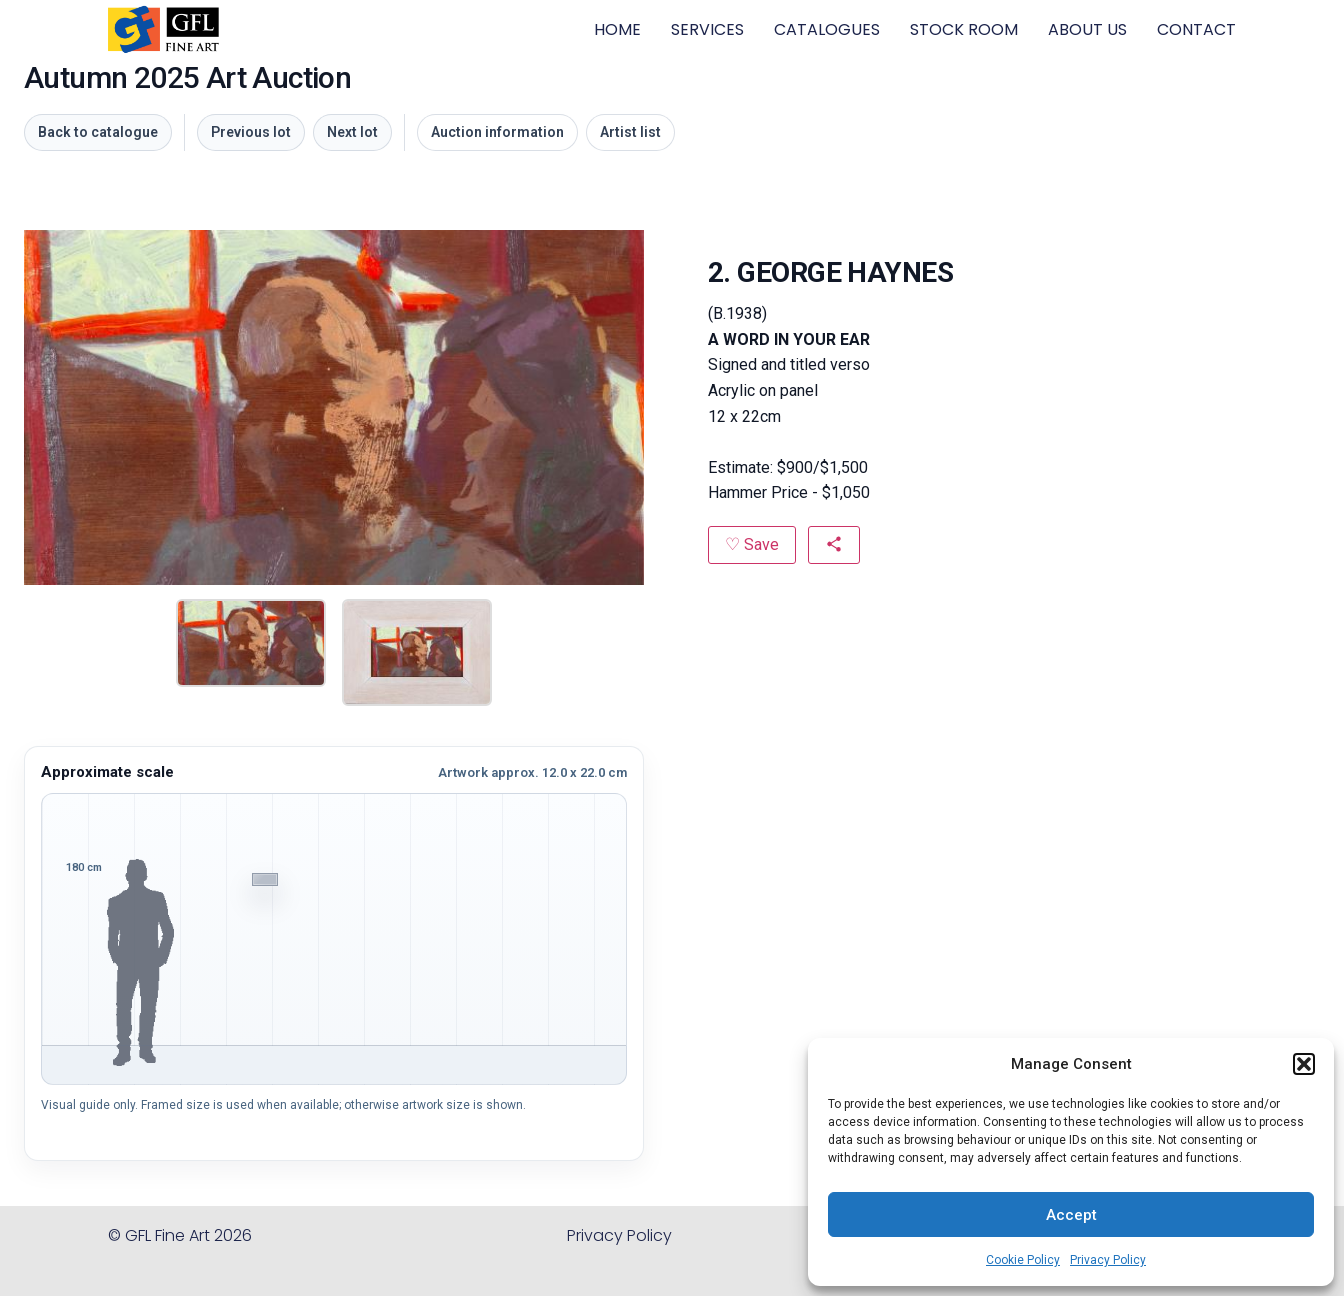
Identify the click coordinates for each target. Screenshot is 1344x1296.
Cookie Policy (1023, 1260)
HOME (617, 29)
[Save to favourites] (752, 545)
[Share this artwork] (834, 545)
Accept (1071, 1215)
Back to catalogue (98, 132)
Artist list (630, 132)
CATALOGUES (827, 29)
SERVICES (707, 29)
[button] (1304, 1064)
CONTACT (1196, 29)
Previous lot (251, 132)
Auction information (497, 132)
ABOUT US (1087, 29)
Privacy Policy (1108, 1260)
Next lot (352, 132)
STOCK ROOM (964, 29)
